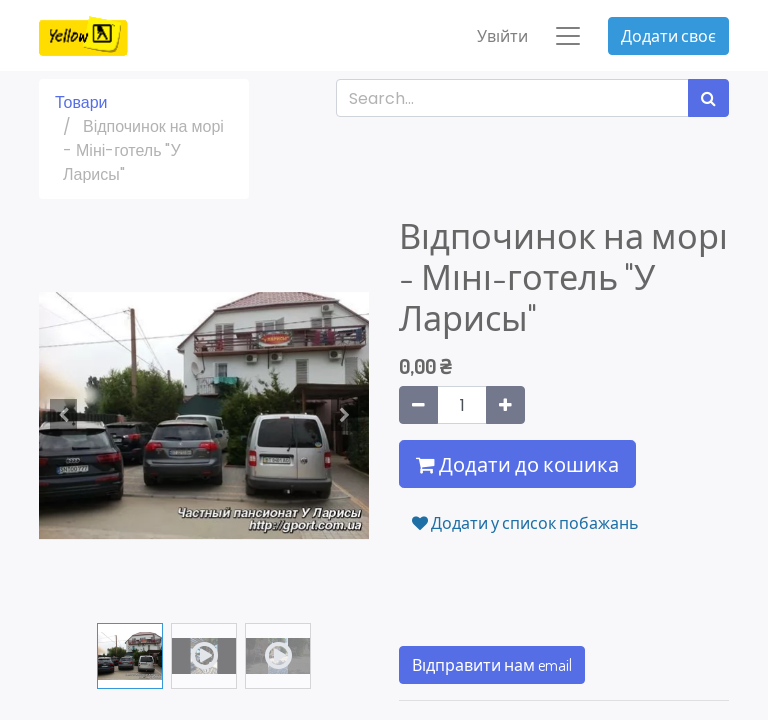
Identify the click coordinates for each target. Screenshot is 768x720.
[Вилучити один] (418, 406)
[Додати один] (505, 406)
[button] (64, 416)
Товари (81, 103)
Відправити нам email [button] (492, 666)
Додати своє (668, 36)
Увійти (502, 36)
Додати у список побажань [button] (525, 524)
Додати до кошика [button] (517, 465)
